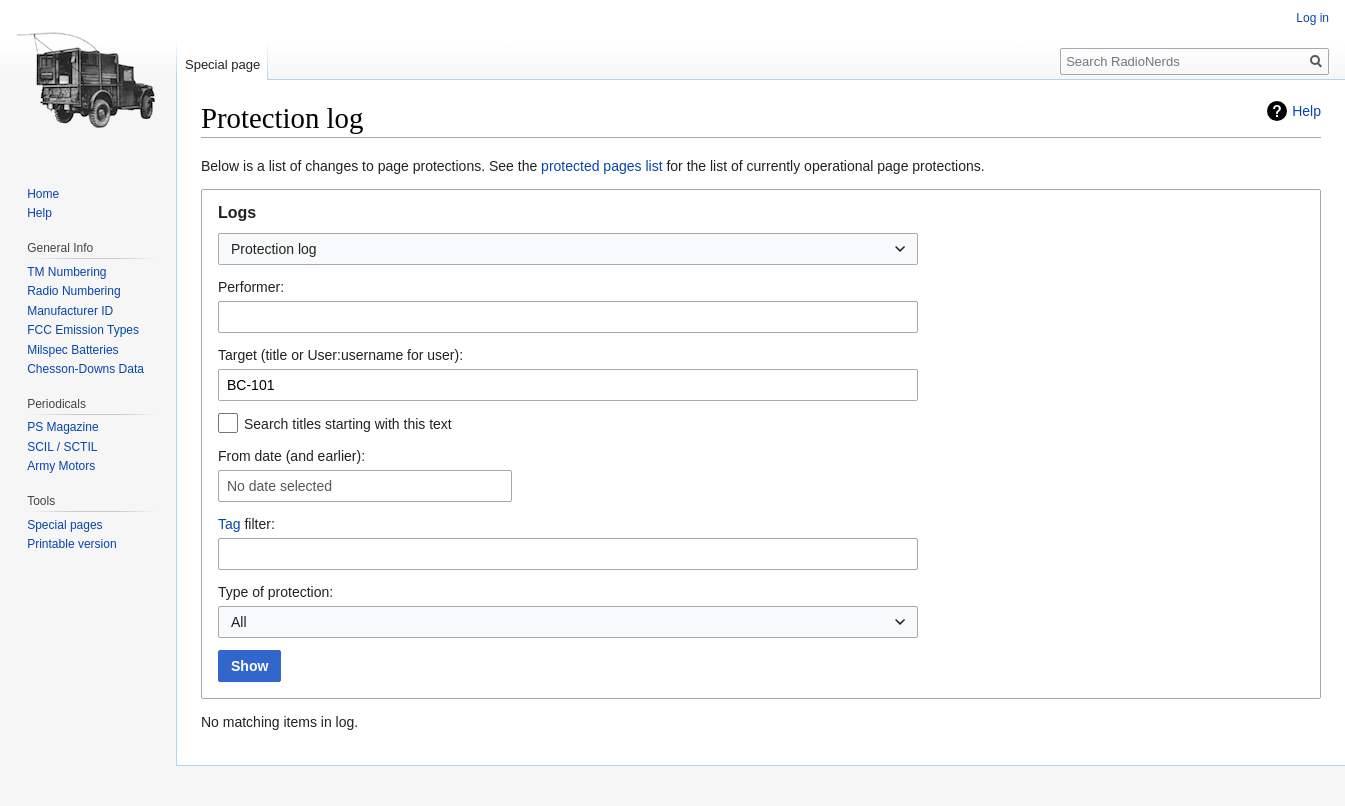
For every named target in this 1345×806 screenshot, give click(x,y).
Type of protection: (275, 592)
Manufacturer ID (70, 311)
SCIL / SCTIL (62, 447)
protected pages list (601, 166)
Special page (222, 64)
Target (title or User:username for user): (340, 355)
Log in (1312, 18)
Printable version (71, 544)
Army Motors (61, 466)
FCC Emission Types (83, 330)
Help (1306, 111)
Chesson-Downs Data (85, 369)
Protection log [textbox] (274, 249)
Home (43, 194)
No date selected (279, 486)
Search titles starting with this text (348, 424)
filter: (246, 524)
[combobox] (568, 249)
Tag (229, 524)
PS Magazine (62, 427)
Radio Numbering (73, 291)
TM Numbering (66, 272)
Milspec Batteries (72, 350)
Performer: (251, 287)
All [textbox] (239, 622)
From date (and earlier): (291, 456)
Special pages (64, 525)
